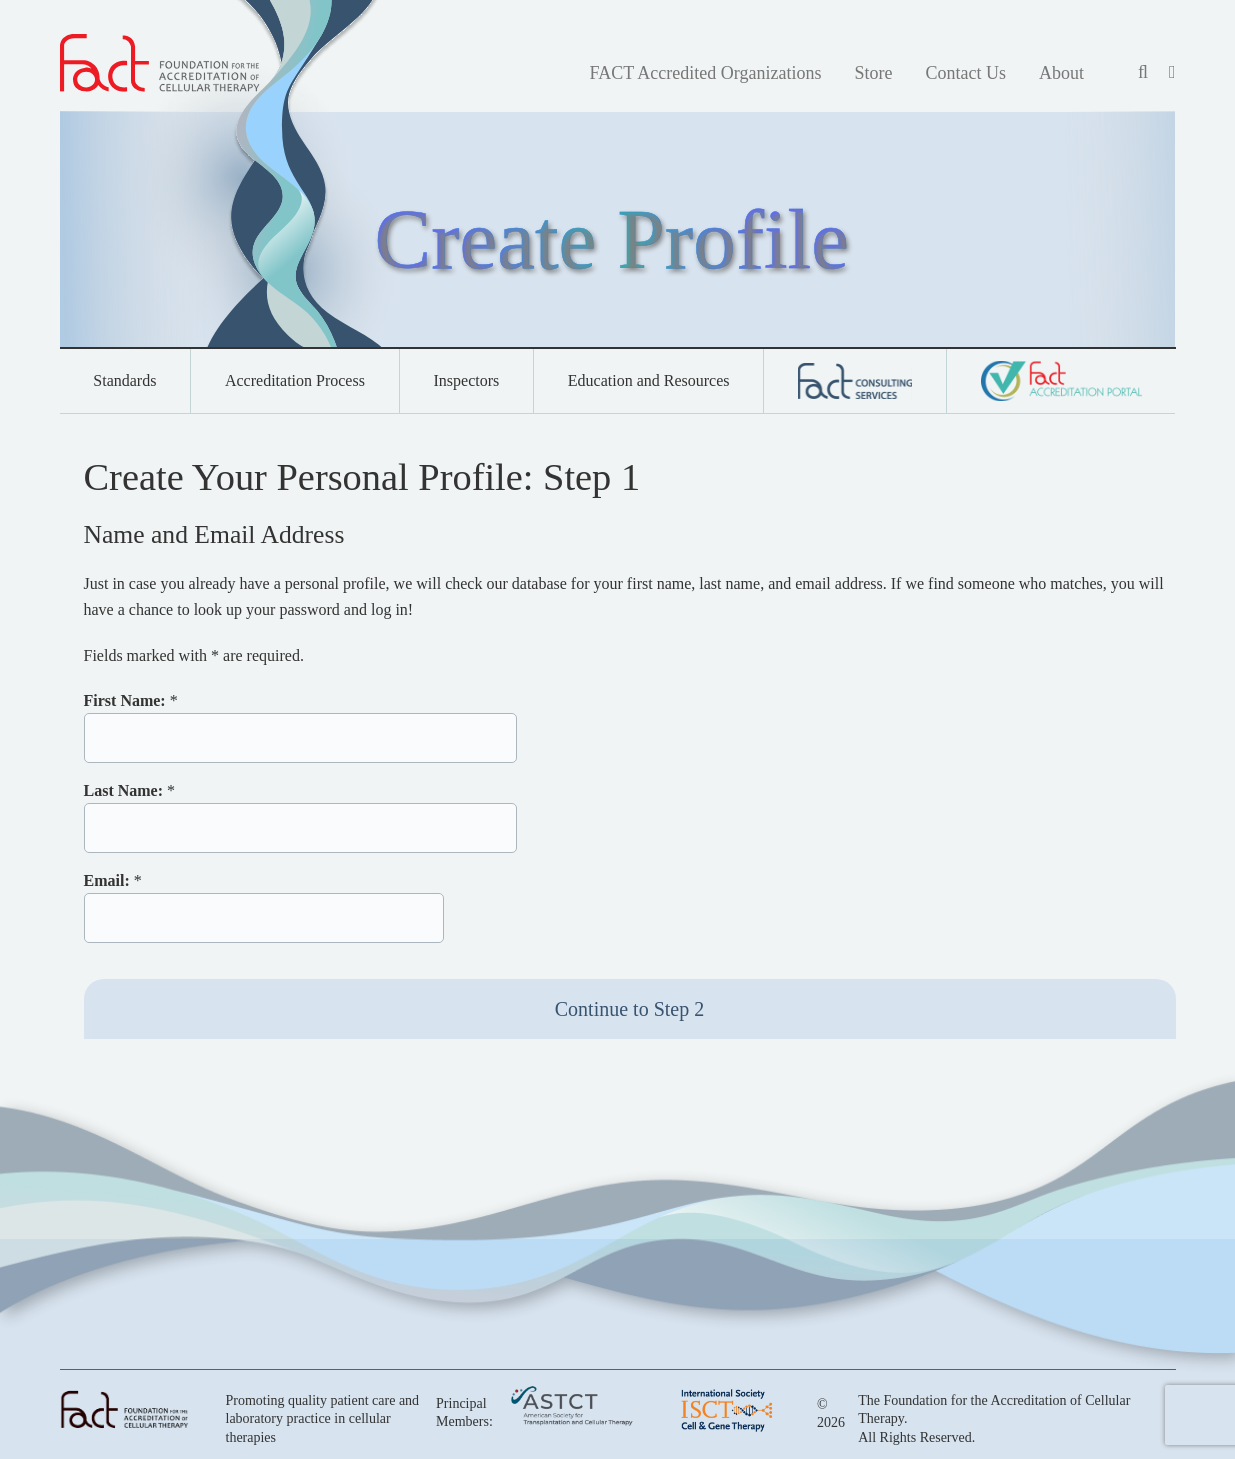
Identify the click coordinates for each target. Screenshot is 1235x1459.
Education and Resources (649, 380)
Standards (124, 380)
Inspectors (466, 380)
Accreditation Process (295, 380)
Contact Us (965, 73)
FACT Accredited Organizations (705, 73)
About (1061, 73)
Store (873, 73)
